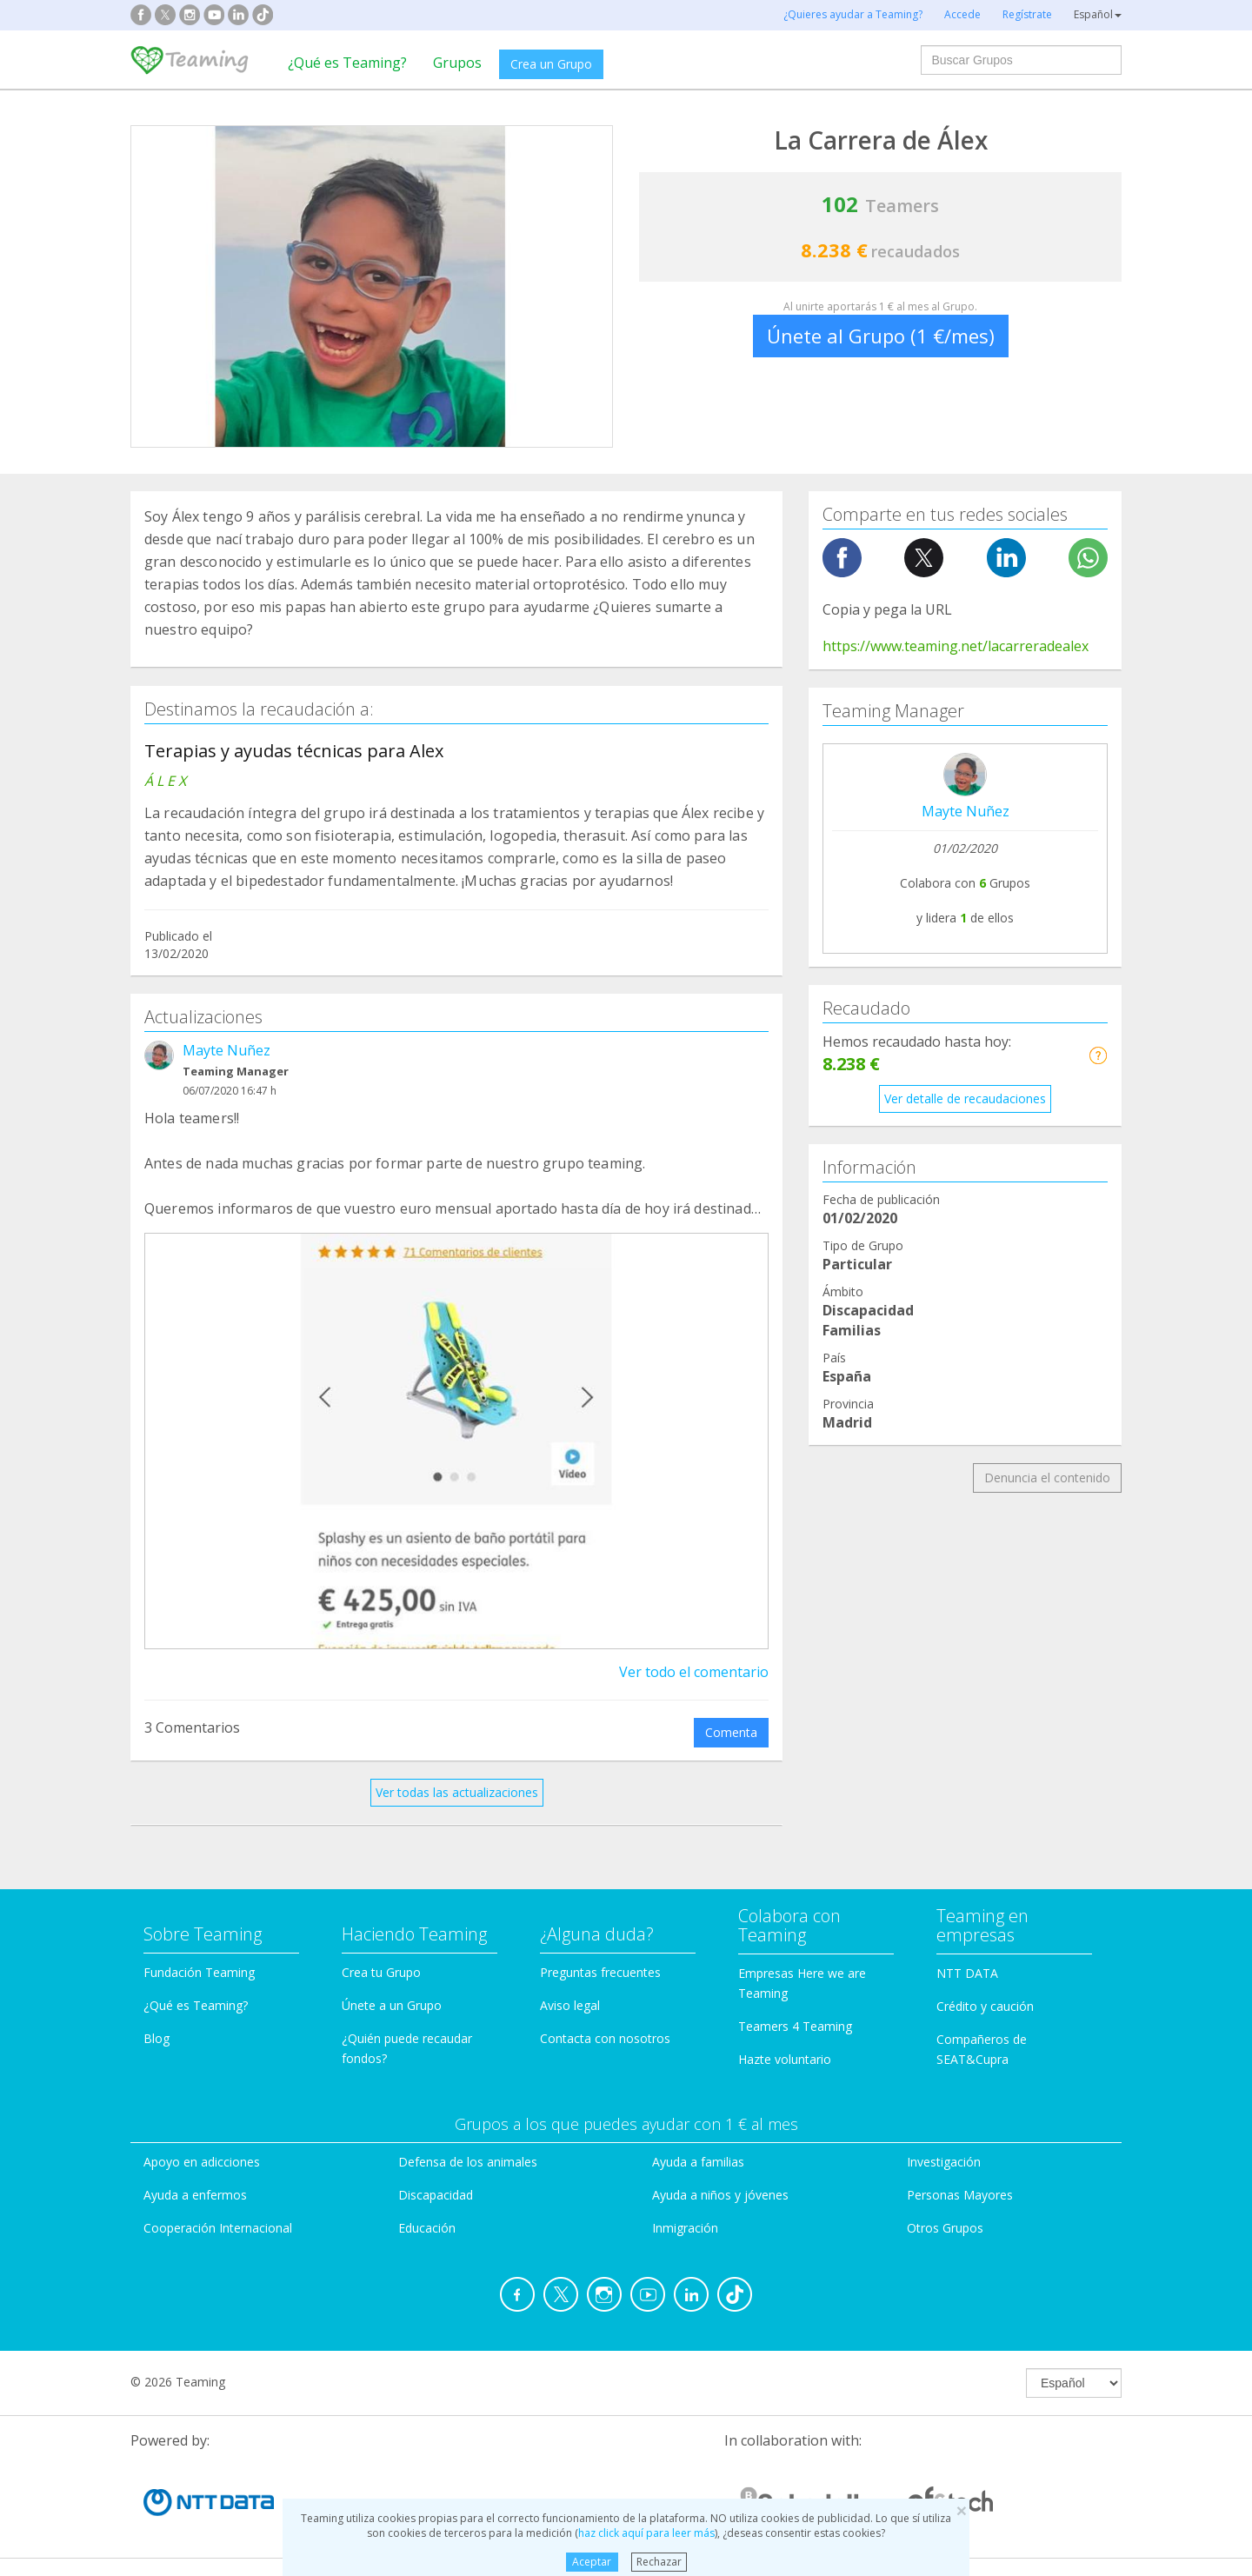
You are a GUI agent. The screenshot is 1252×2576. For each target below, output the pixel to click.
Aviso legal (570, 2005)
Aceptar (591, 2561)
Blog (156, 2038)
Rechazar (659, 2561)
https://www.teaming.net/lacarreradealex (955, 646)
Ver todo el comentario (694, 1671)
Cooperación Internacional (217, 2228)
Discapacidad (435, 2195)
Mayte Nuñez (226, 1050)
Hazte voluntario (784, 2059)
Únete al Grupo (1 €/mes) (881, 336)
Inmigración (685, 2228)
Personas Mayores (960, 2195)
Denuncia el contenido (1047, 1477)
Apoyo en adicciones (201, 2161)
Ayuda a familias (698, 2161)
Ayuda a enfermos (195, 2195)
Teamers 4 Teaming (795, 2026)
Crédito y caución (985, 2006)
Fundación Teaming (199, 1972)
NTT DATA (967, 1973)
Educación (427, 2228)
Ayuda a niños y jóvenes (720, 2195)
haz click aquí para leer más (646, 2533)
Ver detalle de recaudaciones (965, 1098)
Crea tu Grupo (381, 1972)
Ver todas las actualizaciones (457, 1792)
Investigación (944, 2161)
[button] (1098, 1055)
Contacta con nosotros (605, 2038)
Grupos (457, 62)
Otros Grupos (945, 2228)
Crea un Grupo (551, 64)
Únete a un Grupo (392, 2005)
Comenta (731, 1732)
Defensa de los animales (467, 2161)
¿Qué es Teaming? (347, 62)
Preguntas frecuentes (600, 1972)
